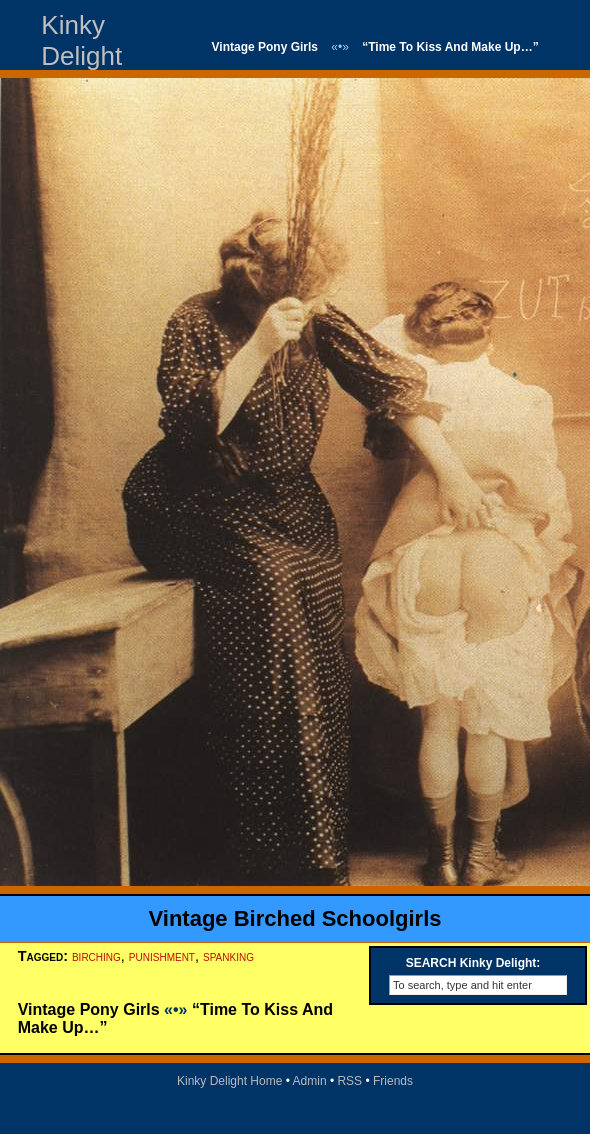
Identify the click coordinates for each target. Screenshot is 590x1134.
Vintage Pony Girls (265, 47)
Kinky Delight (81, 40)
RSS (349, 1081)
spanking (228, 956)
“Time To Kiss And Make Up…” (450, 47)
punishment (162, 956)
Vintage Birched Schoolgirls (295, 918)
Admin (310, 1081)
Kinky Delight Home (229, 1081)
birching (96, 956)
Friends (393, 1081)
